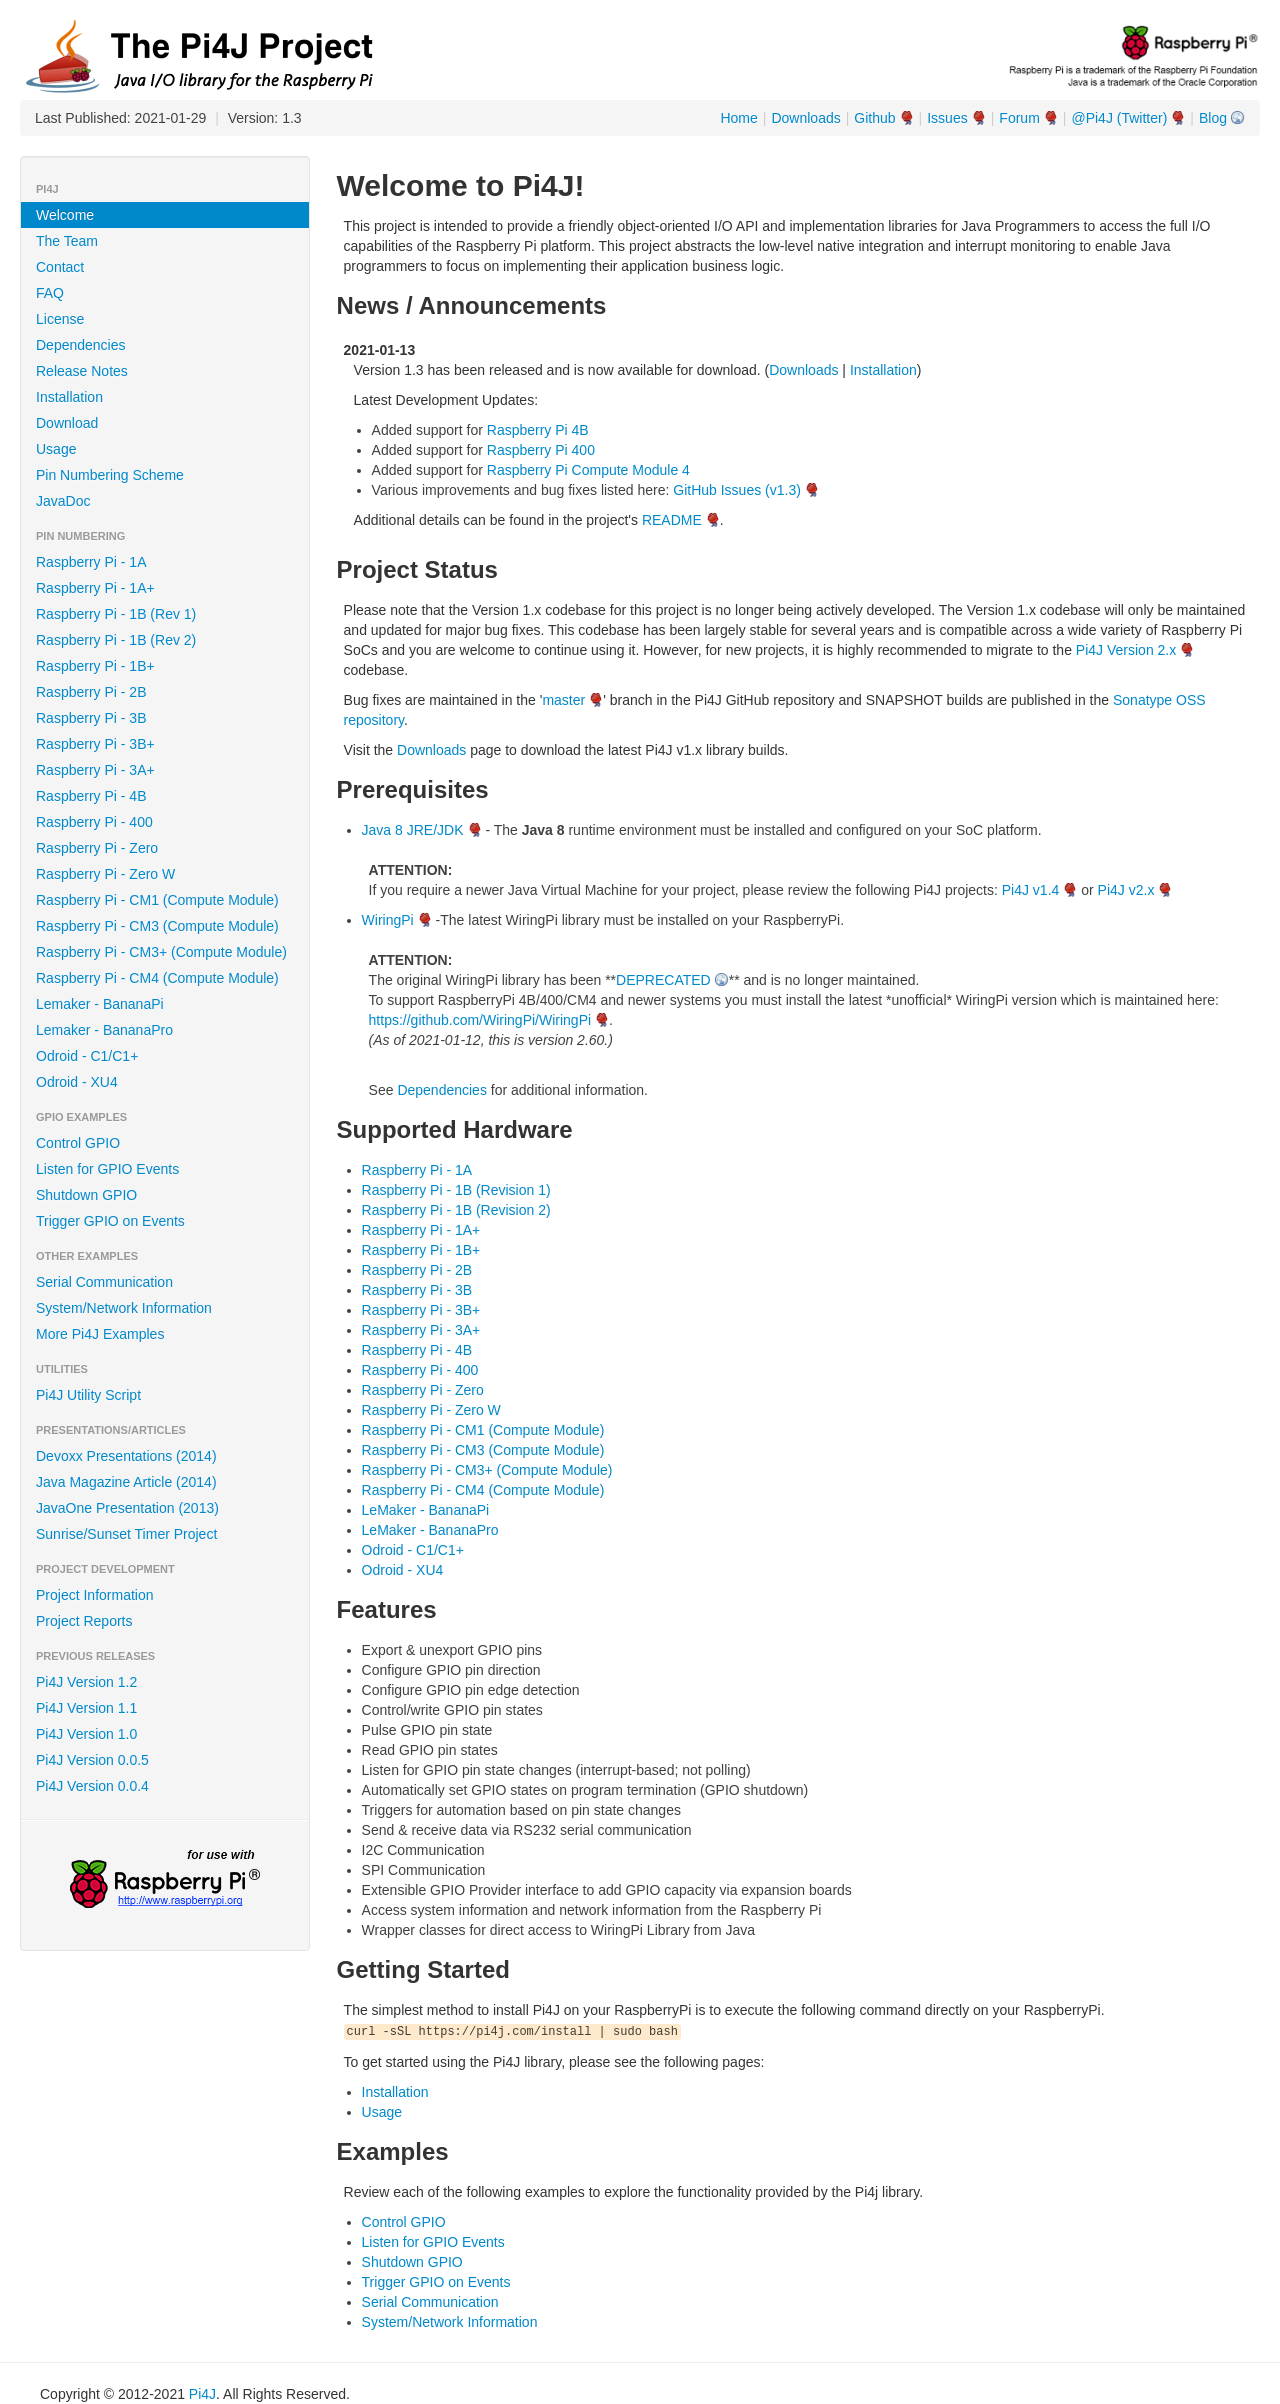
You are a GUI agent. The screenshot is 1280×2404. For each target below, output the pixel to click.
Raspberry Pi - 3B (91, 718)
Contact (60, 267)
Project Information (95, 1595)
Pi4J (202, 2394)
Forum (1019, 118)
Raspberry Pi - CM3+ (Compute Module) (161, 952)
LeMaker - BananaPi (426, 1510)
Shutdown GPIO (86, 1195)
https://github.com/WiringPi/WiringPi (480, 1020)
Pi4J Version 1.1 (86, 1708)
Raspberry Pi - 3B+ (95, 744)
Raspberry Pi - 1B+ (95, 666)
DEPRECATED (663, 980)
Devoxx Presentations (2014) (126, 1456)
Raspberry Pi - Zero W (105, 874)
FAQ (50, 293)
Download (67, 423)
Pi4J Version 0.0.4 (92, 1786)
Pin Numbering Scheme (110, 475)
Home (738, 118)
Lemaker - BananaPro (104, 1030)
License (60, 319)
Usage (56, 449)
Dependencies (81, 345)
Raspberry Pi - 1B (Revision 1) (456, 1190)
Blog (1213, 118)
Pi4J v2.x (1126, 890)
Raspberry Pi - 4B (91, 796)
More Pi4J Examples (100, 1334)
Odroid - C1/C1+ (87, 1056)
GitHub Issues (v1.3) (737, 490)
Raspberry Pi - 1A (91, 562)
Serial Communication (104, 1282)
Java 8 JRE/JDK (413, 830)
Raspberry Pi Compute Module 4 (588, 470)
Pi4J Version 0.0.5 (92, 1760)
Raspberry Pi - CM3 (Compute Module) (157, 926)
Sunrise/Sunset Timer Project (126, 1534)
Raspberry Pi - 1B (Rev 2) (116, 640)
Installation (69, 397)
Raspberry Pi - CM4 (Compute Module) (157, 978)
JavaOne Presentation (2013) (127, 1508)
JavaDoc (63, 501)
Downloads (805, 118)
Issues (947, 118)
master (563, 700)
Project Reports (84, 1621)
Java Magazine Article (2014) (126, 1482)
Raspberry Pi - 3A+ (95, 770)
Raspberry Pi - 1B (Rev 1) (116, 614)
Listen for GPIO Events (107, 1169)
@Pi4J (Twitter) (1119, 118)
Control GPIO (78, 1143)
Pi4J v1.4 (1031, 890)
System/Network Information (124, 1308)
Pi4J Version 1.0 (86, 1734)
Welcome (65, 215)
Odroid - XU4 (77, 1082)
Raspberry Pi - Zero (97, 848)
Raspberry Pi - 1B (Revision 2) (456, 1210)
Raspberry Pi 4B (538, 430)
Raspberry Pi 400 (541, 450)
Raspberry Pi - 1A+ (95, 588)
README (672, 520)
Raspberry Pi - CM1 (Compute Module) (157, 900)
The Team (67, 241)
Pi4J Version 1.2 (86, 1682)
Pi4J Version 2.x (1126, 650)
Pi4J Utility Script (88, 1395)
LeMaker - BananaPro (430, 1530)
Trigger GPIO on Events (110, 1221)
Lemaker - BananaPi (100, 1004)
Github (874, 118)
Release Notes (82, 371)
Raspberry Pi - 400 (94, 822)
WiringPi (388, 920)
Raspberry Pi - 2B (91, 692)
